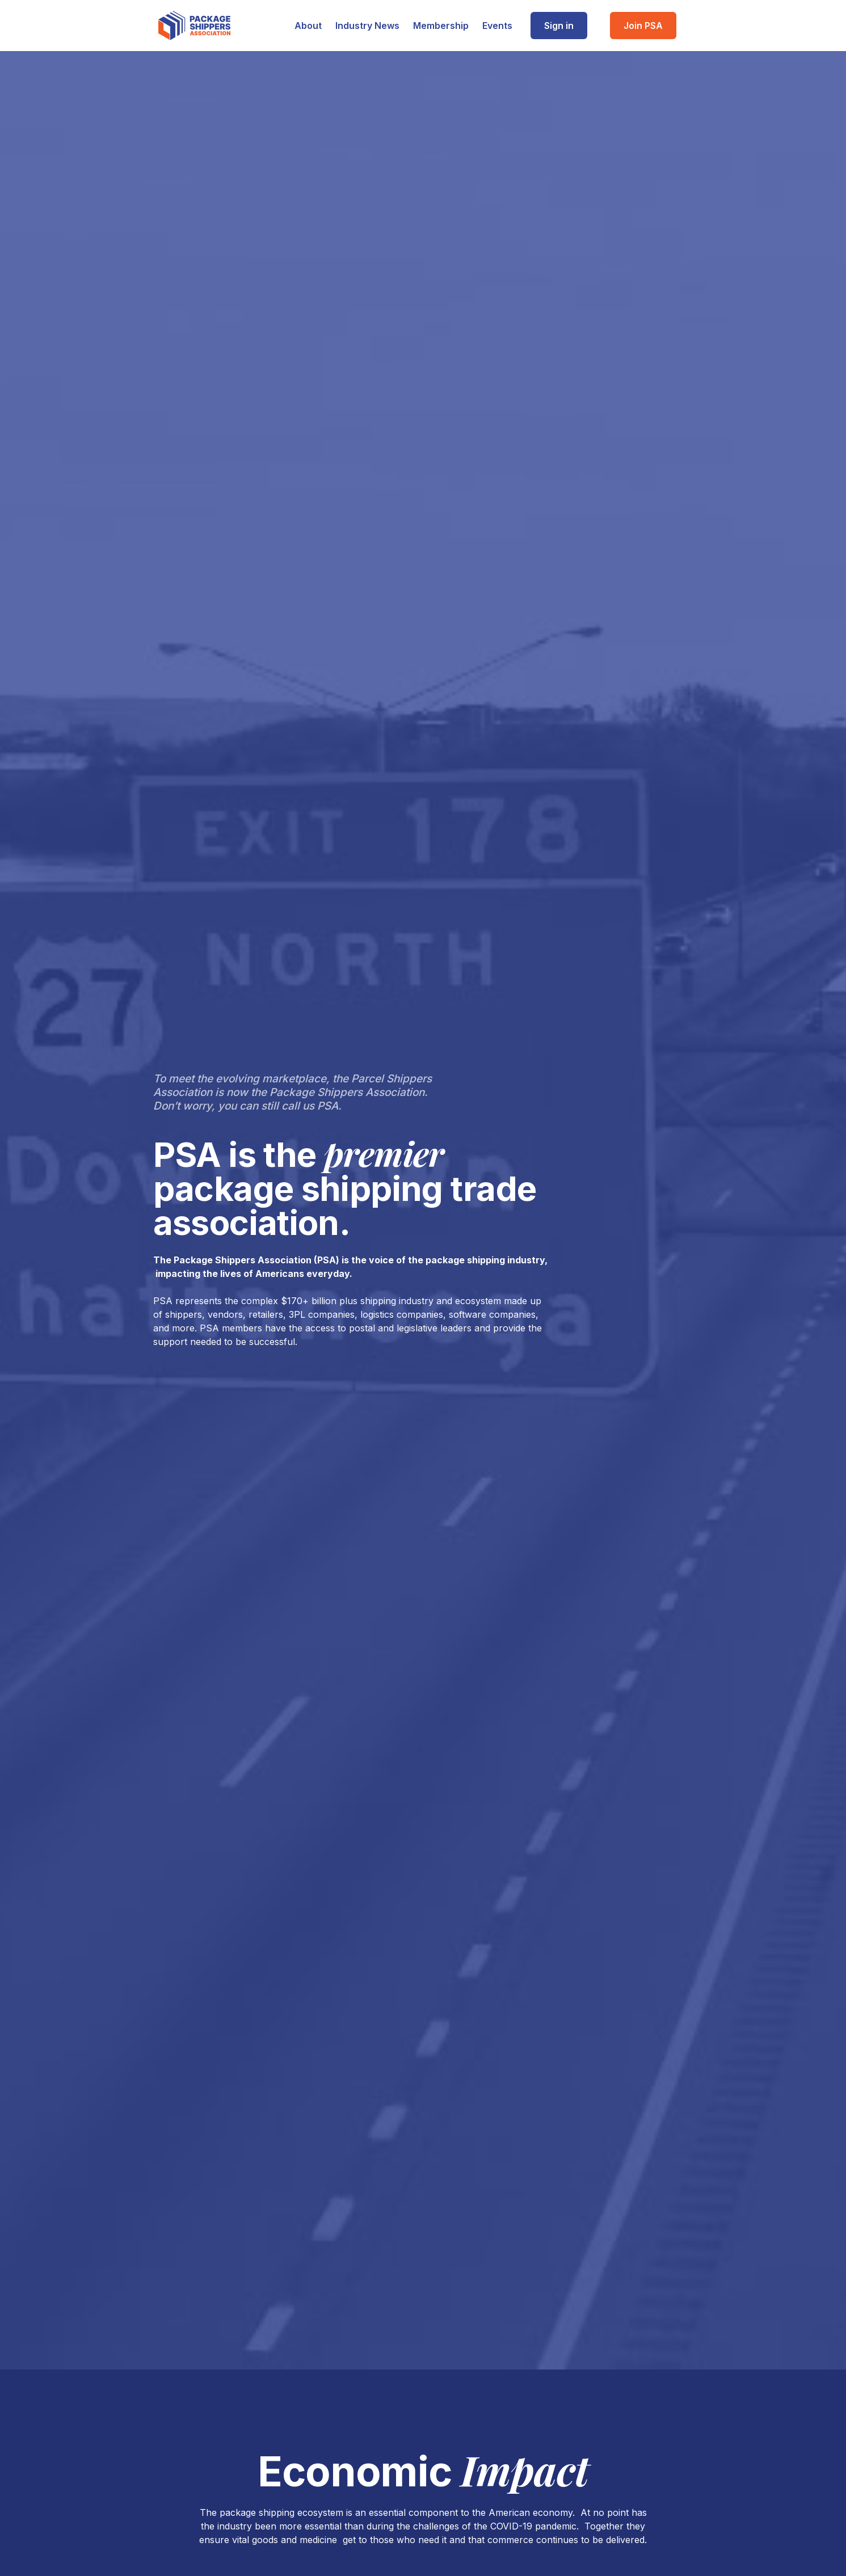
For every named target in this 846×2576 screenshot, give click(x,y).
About (308, 25)
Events (497, 25)
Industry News (367, 25)
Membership (441, 25)
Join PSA (643, 25)
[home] (194, 26)
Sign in (559, 25)
